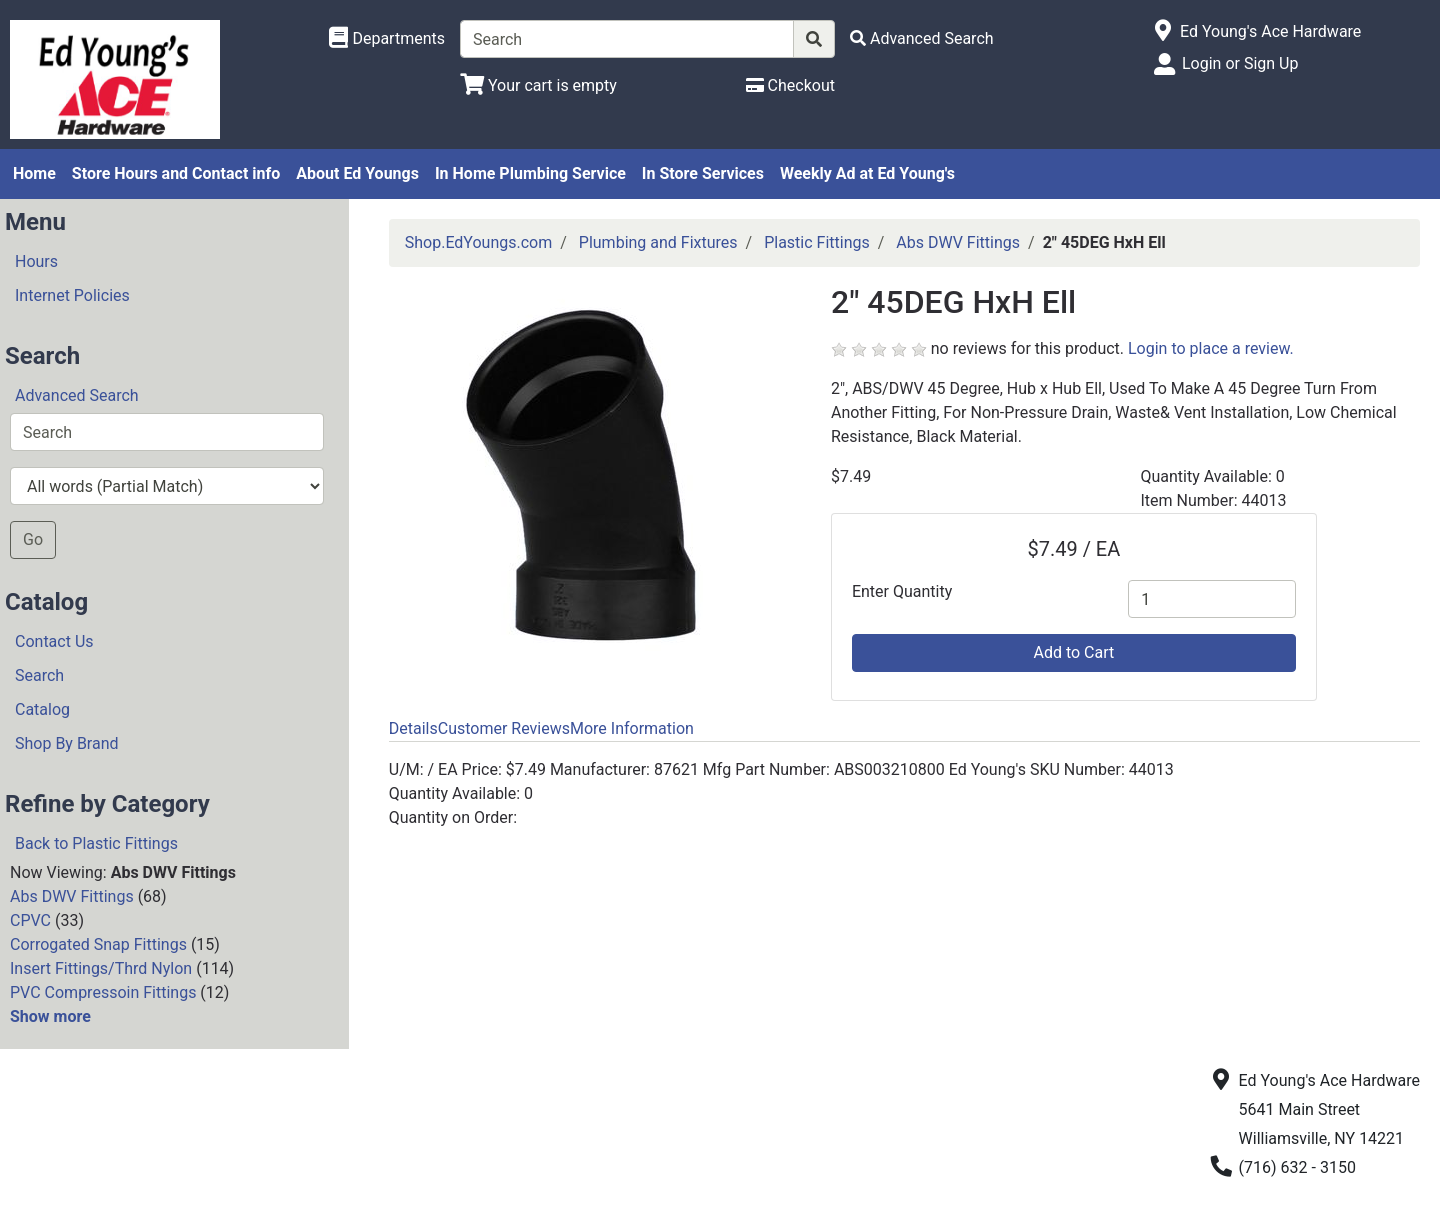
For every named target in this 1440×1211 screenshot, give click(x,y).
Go (33, 539)
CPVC (30, 920)
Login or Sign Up (1240, 63)
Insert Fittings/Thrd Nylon (101, 968)
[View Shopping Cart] (538, 85)
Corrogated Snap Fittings (98, 944)
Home (34, 173)
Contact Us (54, 641)
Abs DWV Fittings (72, 896)
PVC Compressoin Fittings (103, 992)
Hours (36, 261)
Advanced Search (77, 395)
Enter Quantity (902, 591)
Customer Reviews (504, 728)
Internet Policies (72, 295)
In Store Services (703, 173)
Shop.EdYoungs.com (478, 242)
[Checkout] (790, 85)
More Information (632, 728)
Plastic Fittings (817, 242)
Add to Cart (1073, 652)
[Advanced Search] (922, 38)
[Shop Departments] (387, 39)
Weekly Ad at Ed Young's (867, 173)
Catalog (42, 709)
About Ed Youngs (357, 173)
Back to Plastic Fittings (96, 843)
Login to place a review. (1211, 348)
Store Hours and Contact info (176, 173)
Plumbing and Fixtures (658, 242)
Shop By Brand (67, 743)
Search (39, 675)
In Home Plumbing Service (530, 173)
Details (413, 728)
